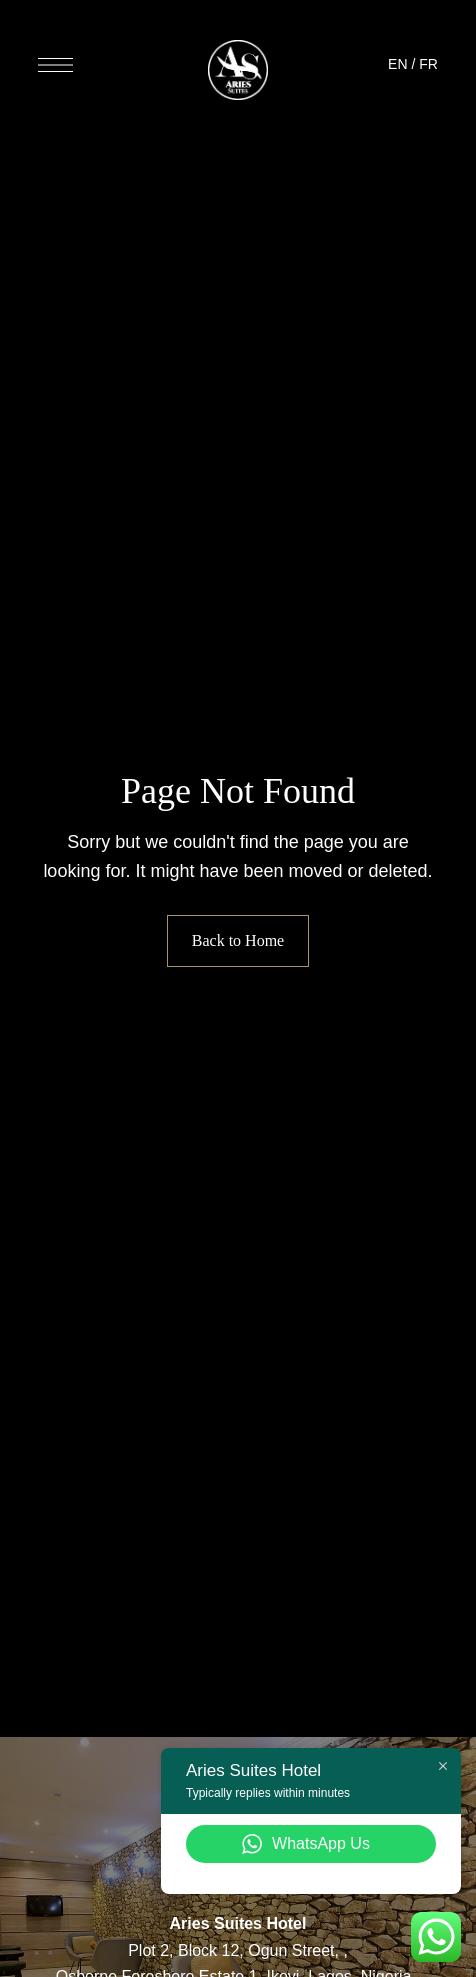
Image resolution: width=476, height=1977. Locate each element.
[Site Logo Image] (238, 70)
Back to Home (238, 940)
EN (397, 64)
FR (428, 64)
